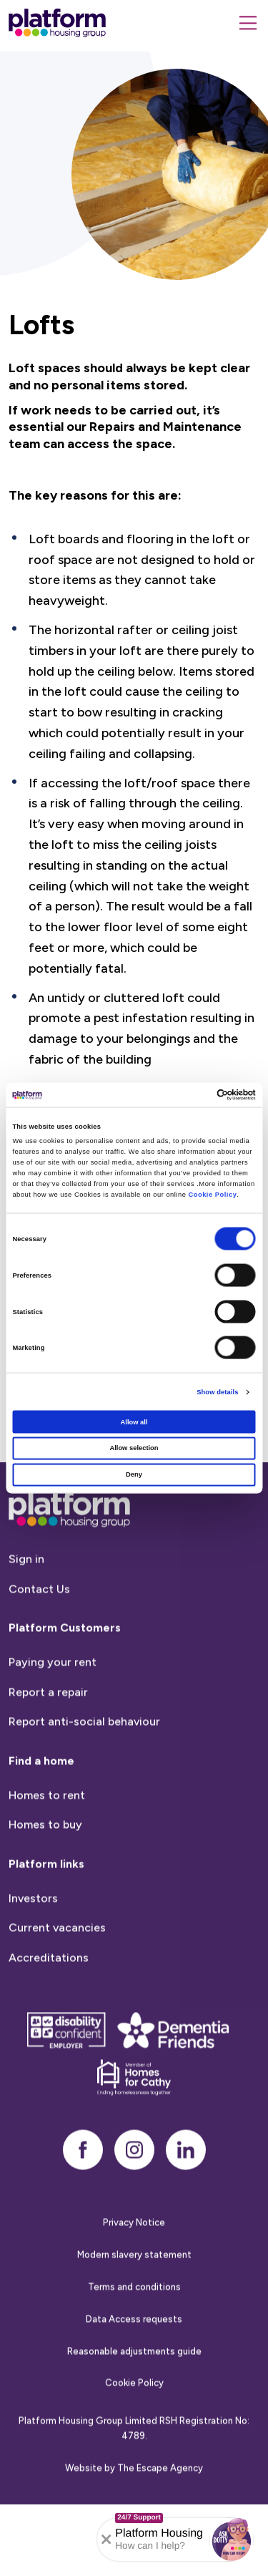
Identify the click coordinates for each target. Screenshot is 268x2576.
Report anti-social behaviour (84, 1757)
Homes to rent (47, 1830)
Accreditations (49, 1992)
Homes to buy (45, 1860)
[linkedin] (186, 2185)
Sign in (26, 1594)
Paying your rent (52, 1696)
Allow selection (133, 1448)
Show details (217, 1392)
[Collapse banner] (106, 2539)
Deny (134, 1474)
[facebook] (83, 2185)
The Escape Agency (160, 2502)
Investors (33, 1933)
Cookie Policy (212, 1193)
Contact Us (39, 1623)
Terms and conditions (134, 2321)
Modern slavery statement (134, 2290)
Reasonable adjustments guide (134, 2386)
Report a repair (48, 1727)
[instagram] (134, 2185)
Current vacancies (57, 1963)
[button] (231, 2539)
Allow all (134, 1421)
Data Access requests (134, 2353)
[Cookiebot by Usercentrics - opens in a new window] (194, 1094)
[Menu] (248, 23)
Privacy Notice (134, 2257)
